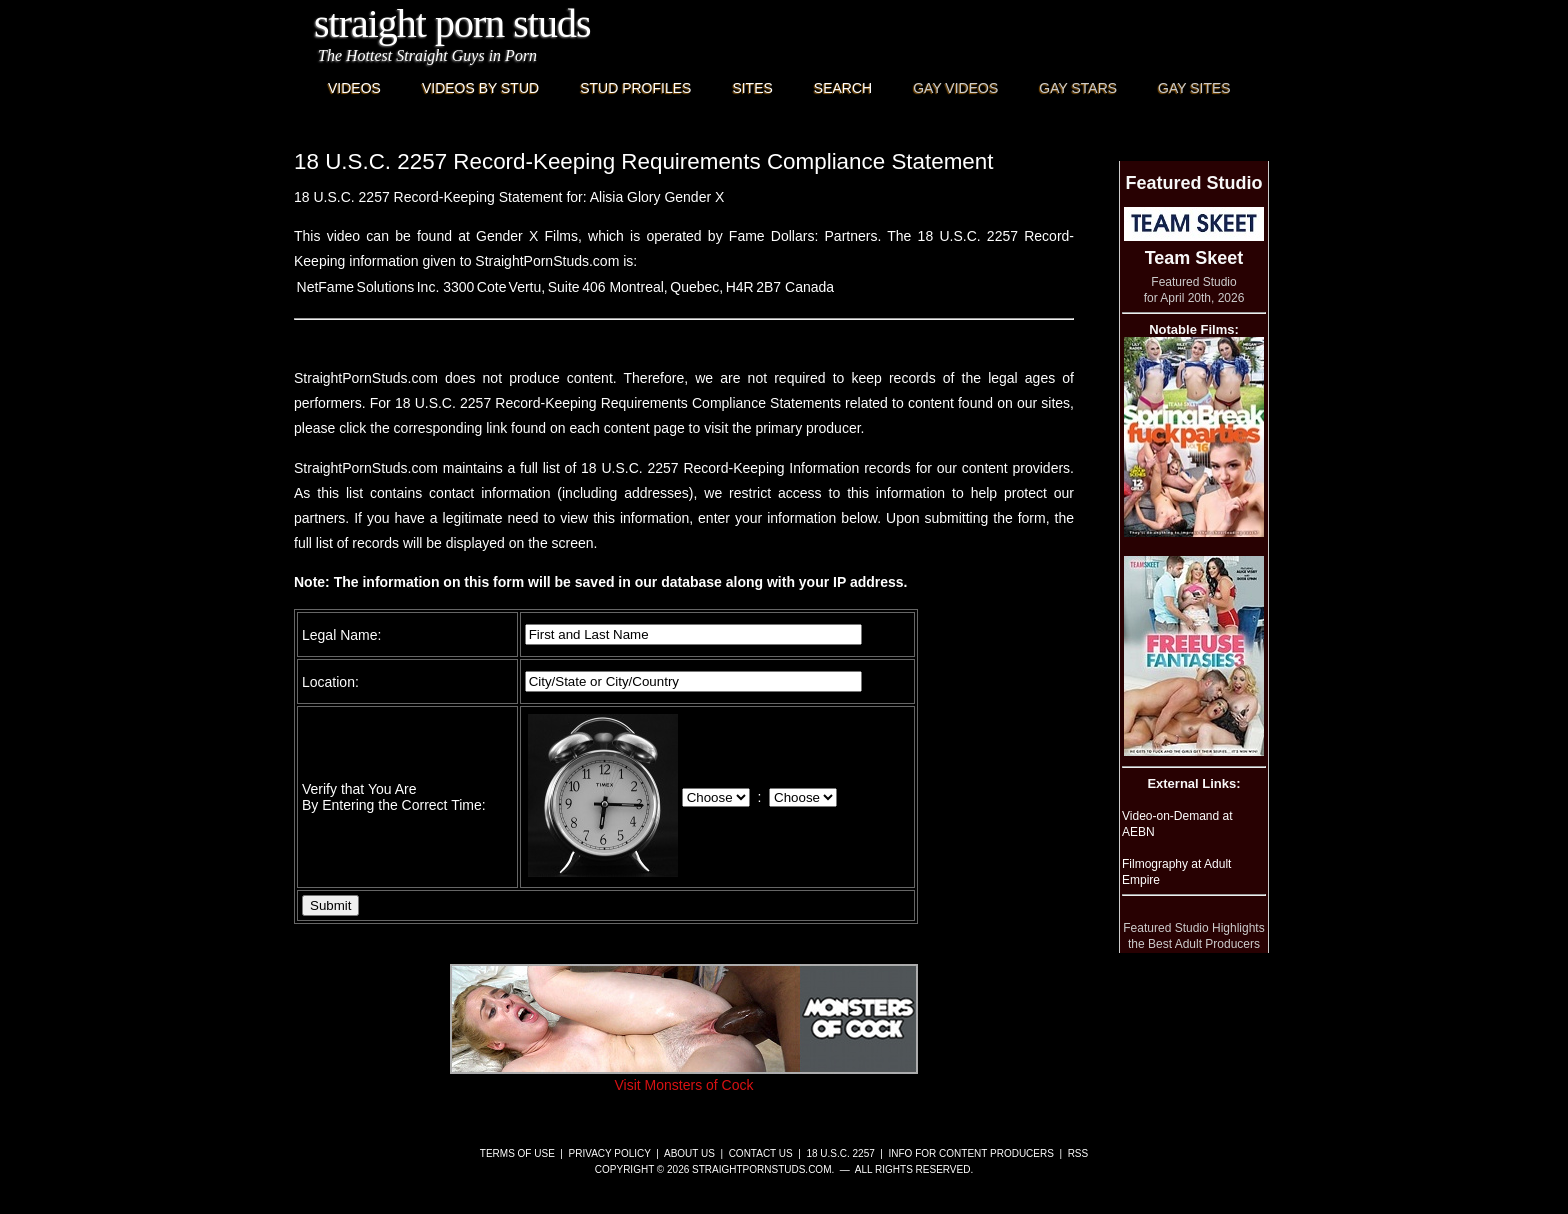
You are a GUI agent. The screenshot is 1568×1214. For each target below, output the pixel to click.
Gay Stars (1078, 88)
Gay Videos (955, 88)
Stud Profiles (635, 88)
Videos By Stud (480, 88)
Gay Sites (1194, 88)
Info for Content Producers (971, 1153)
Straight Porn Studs (452, 23)
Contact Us (761, 1153)
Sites (752, 88)
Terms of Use (517, 1153)
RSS (1078, 1153)
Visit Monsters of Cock (684, 1077)
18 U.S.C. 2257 (840, 1153)
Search (843, 88)
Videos (354, 88)
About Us (689, 1153)
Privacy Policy (610, 1153)
